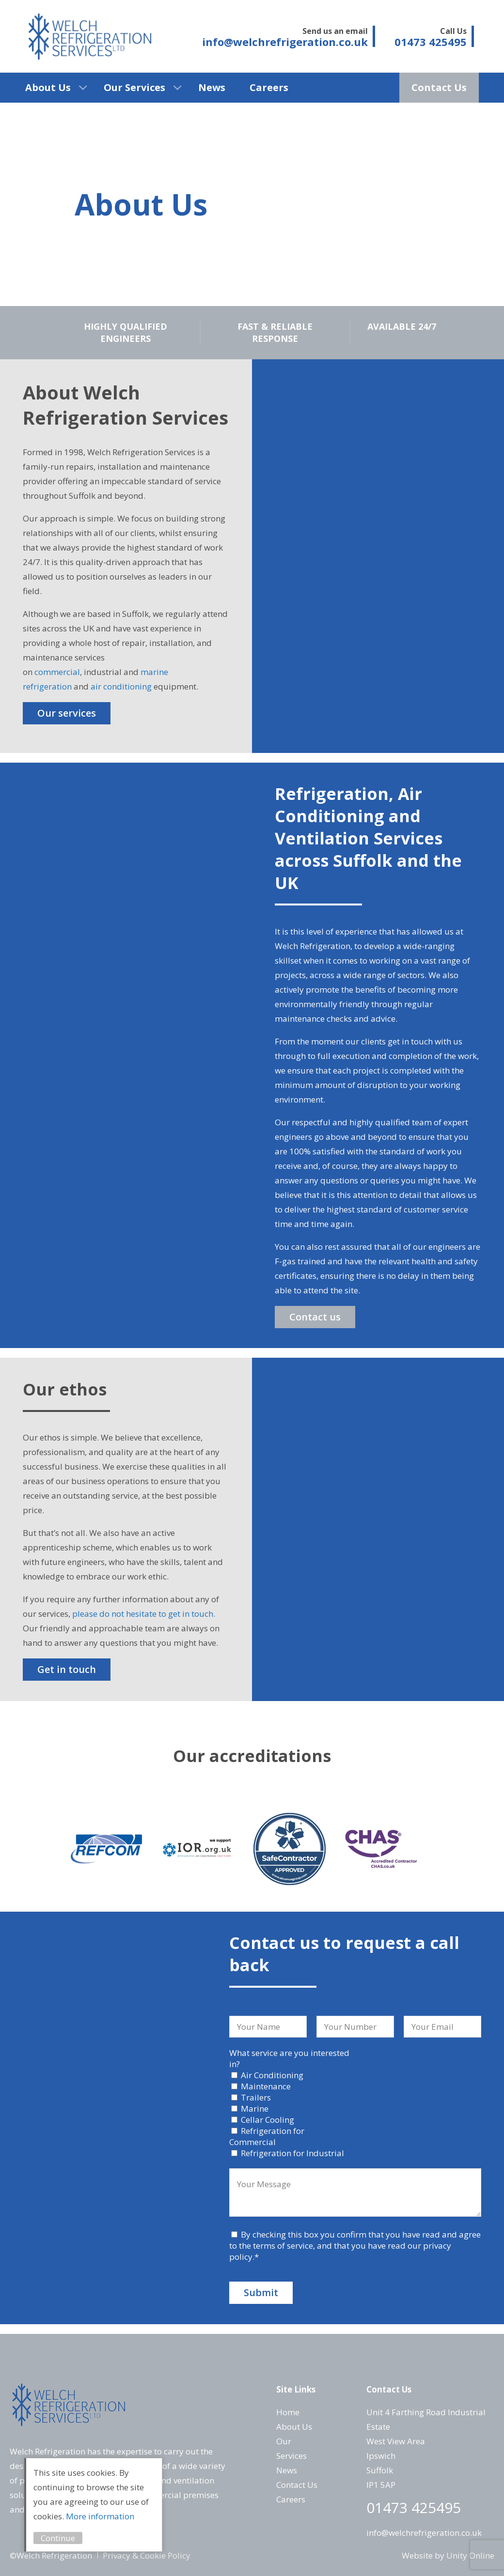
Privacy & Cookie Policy (146, 2555)
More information (100, 2516)
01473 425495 (413, 2507)
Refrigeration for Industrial (292, 2153)
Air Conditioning (272, 2075)
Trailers (256, 2097)
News (211, 87)
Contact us (315, 1316)
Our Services (134, 87)
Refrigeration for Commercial (266, 2136)
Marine (254, 2108)
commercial (57, 671)
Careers (269, 87)
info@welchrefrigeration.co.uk (424, 2532)
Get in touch (66, 1669)
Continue (58, 2538)
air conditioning (121, 686)
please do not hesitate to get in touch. (143, 1613)
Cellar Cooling (267, 2119)
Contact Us (439, 87)
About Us (48, 87)
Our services (66, 713)
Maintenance (266, 2086)
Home (287, 2412)
